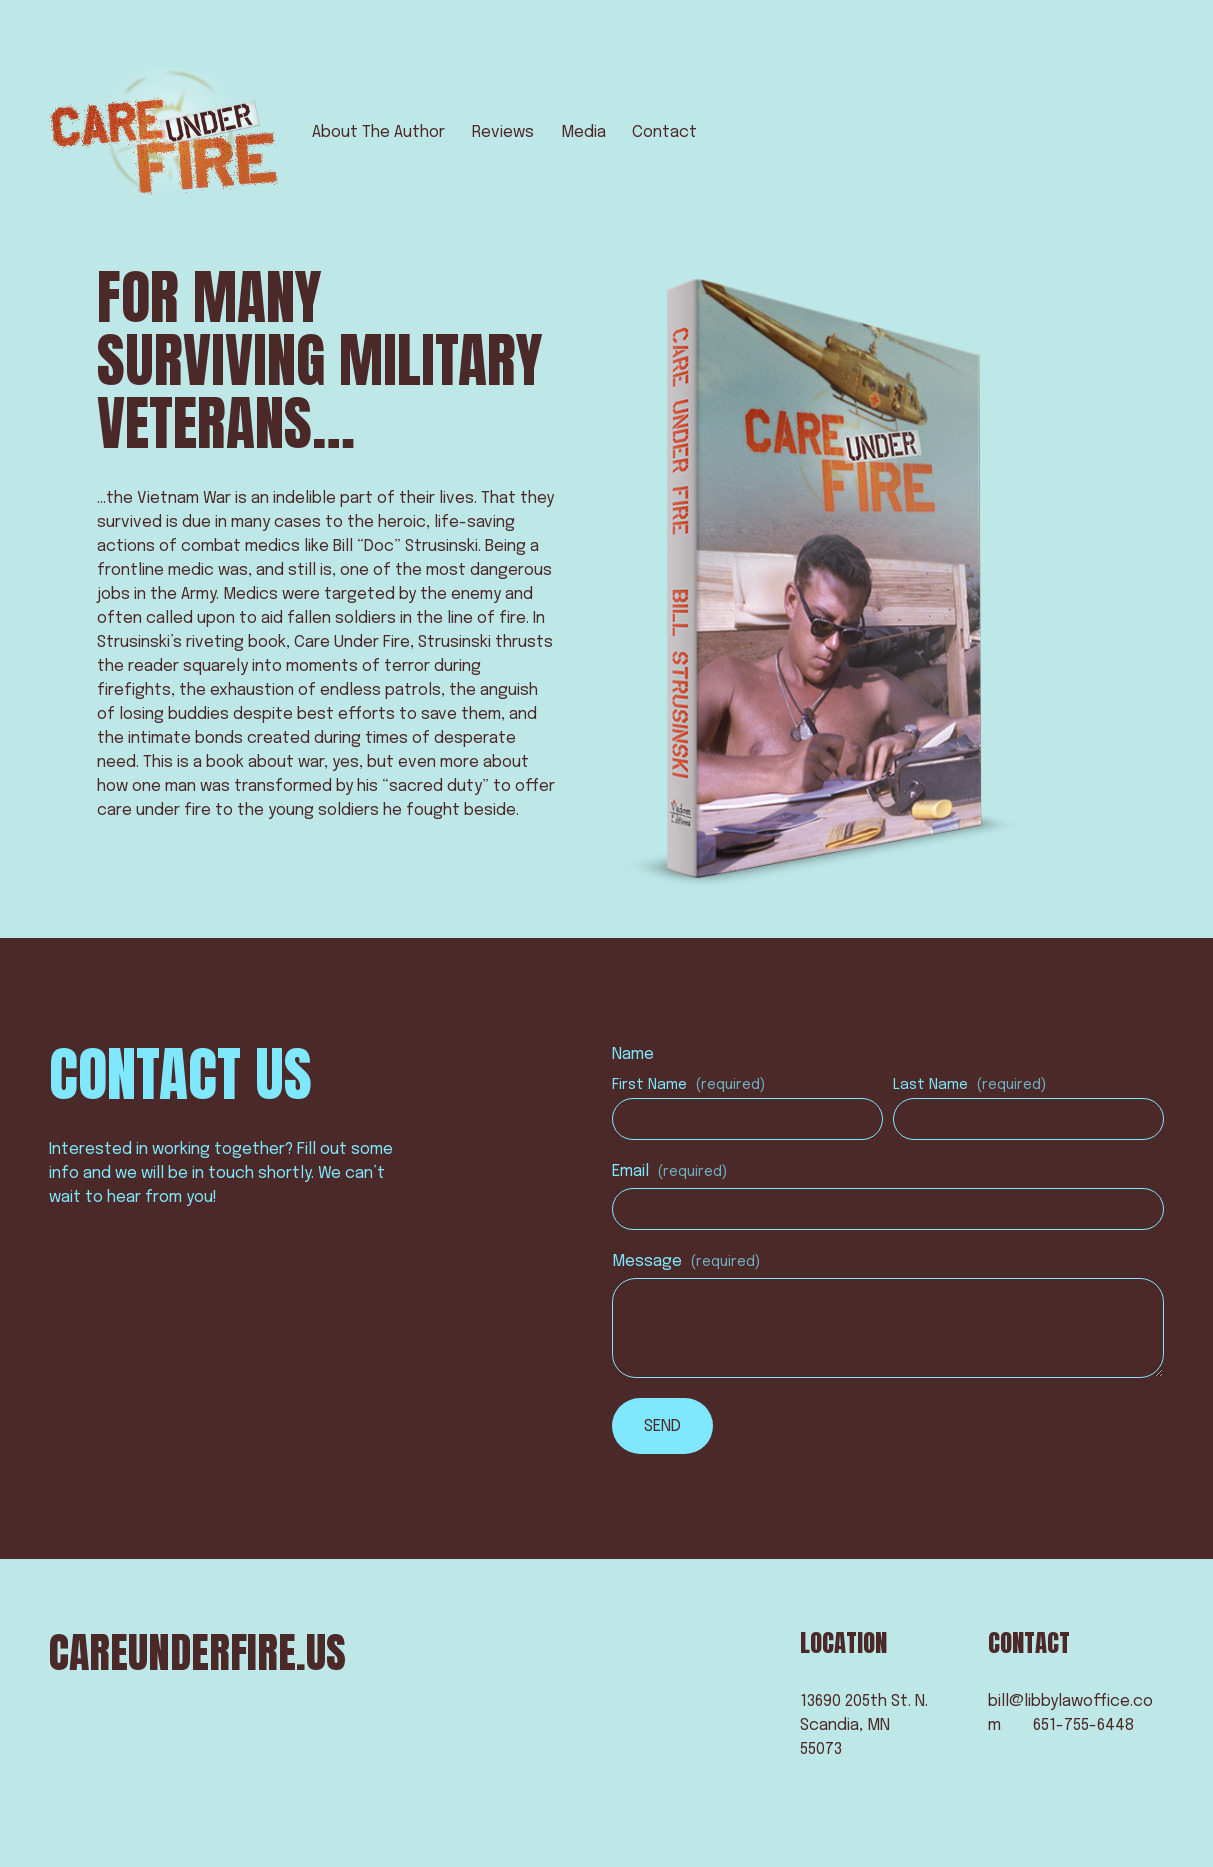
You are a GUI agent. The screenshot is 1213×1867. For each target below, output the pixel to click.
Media (583, 132)
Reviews (503, 132)
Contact (664, 132)
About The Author (378, 132)
